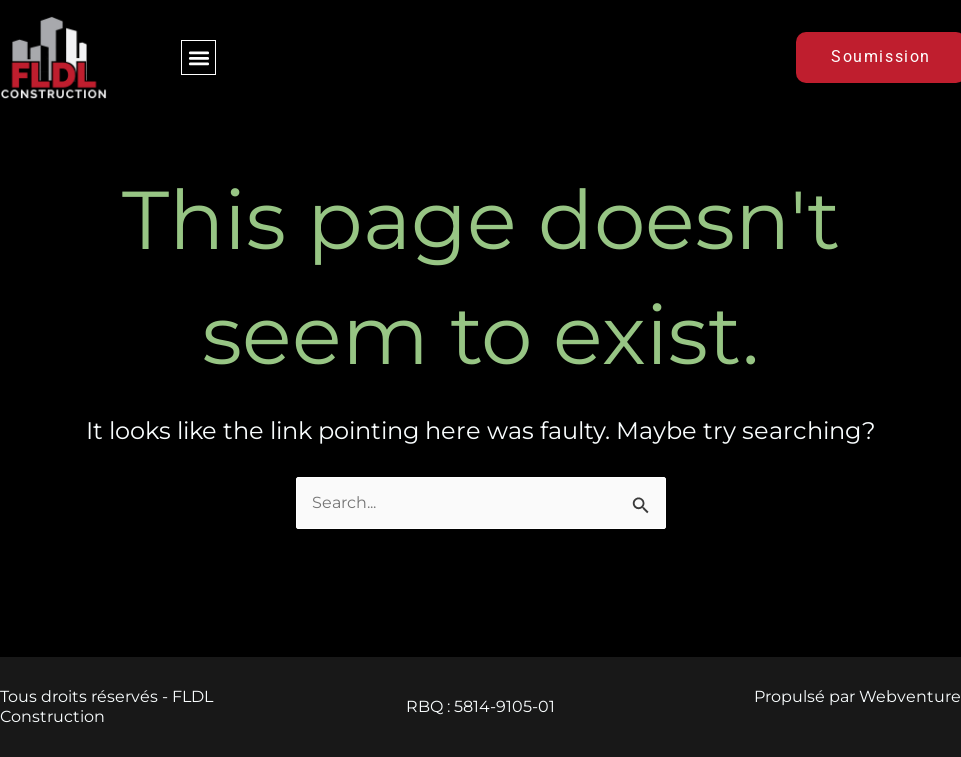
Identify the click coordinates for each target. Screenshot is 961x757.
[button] (198, 57)
